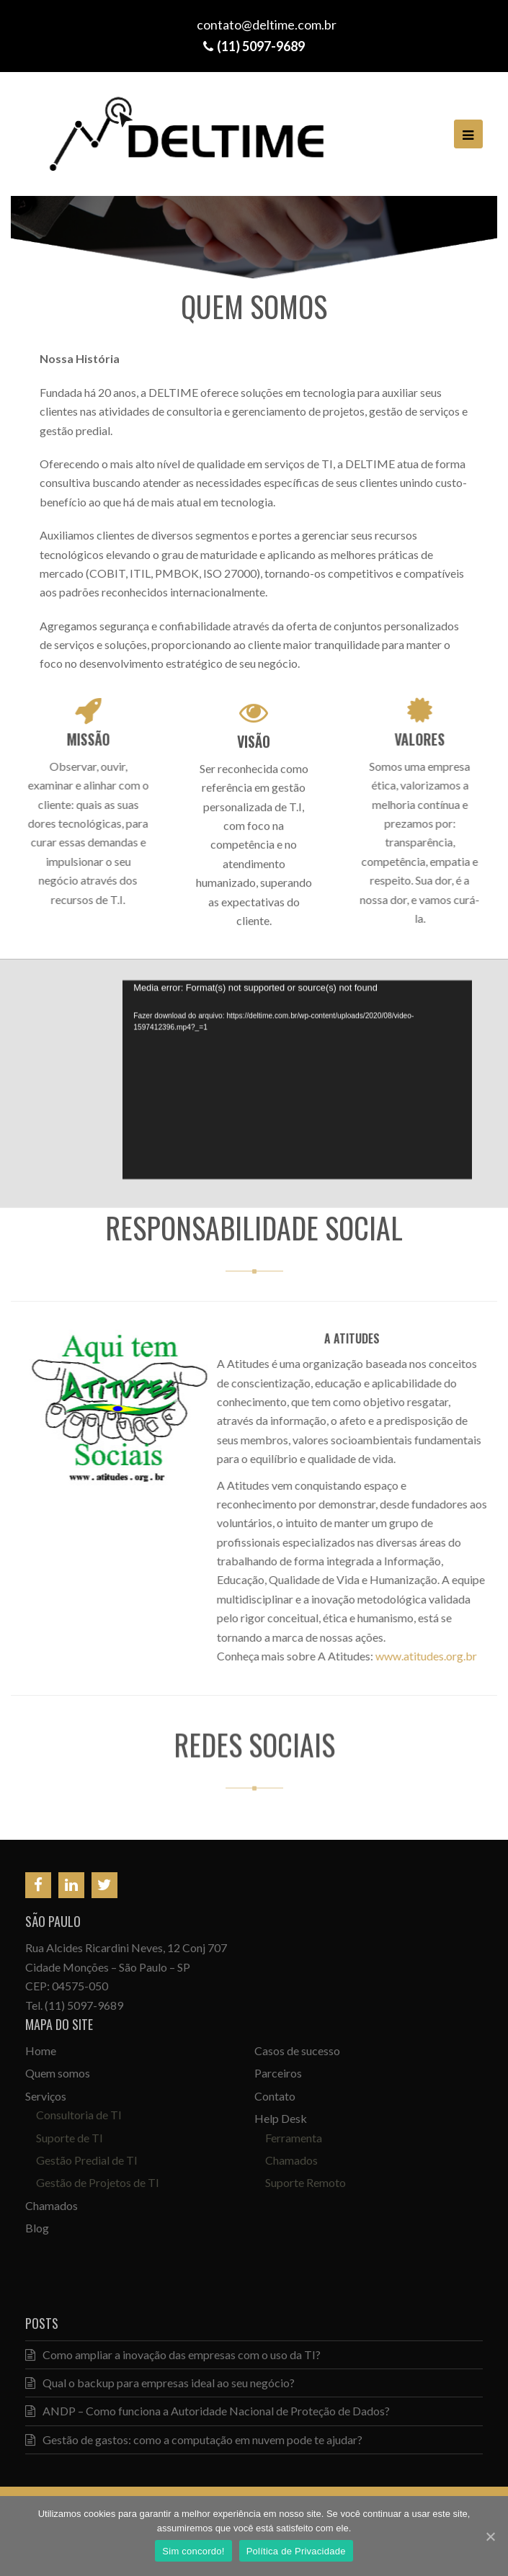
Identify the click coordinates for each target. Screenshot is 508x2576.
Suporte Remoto (305, 2182)
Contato (274, 2096)
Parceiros (278, 2073)
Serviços (45, 2096)
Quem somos (57, 2073)
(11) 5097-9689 (84, 2005)
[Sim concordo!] (490, 2536)
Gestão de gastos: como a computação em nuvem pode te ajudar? (193, 2439)
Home (40, 2050)
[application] (297, 1075)
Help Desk (280, 2118)
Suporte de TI (69, 2138)
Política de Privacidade (296, 2551)
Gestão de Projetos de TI (97, 2182)
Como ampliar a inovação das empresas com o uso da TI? (173, 2354)
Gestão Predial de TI (87, 2160)
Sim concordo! (193, 2551)
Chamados (51, 2205)
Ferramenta (293, 2138)
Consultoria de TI (79, 2114)
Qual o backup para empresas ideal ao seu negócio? (160, 2382)
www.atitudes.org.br (417, 1656)
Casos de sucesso (297, 2050)
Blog (37, 2228)
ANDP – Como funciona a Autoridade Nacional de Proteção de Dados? (207, 2411)
